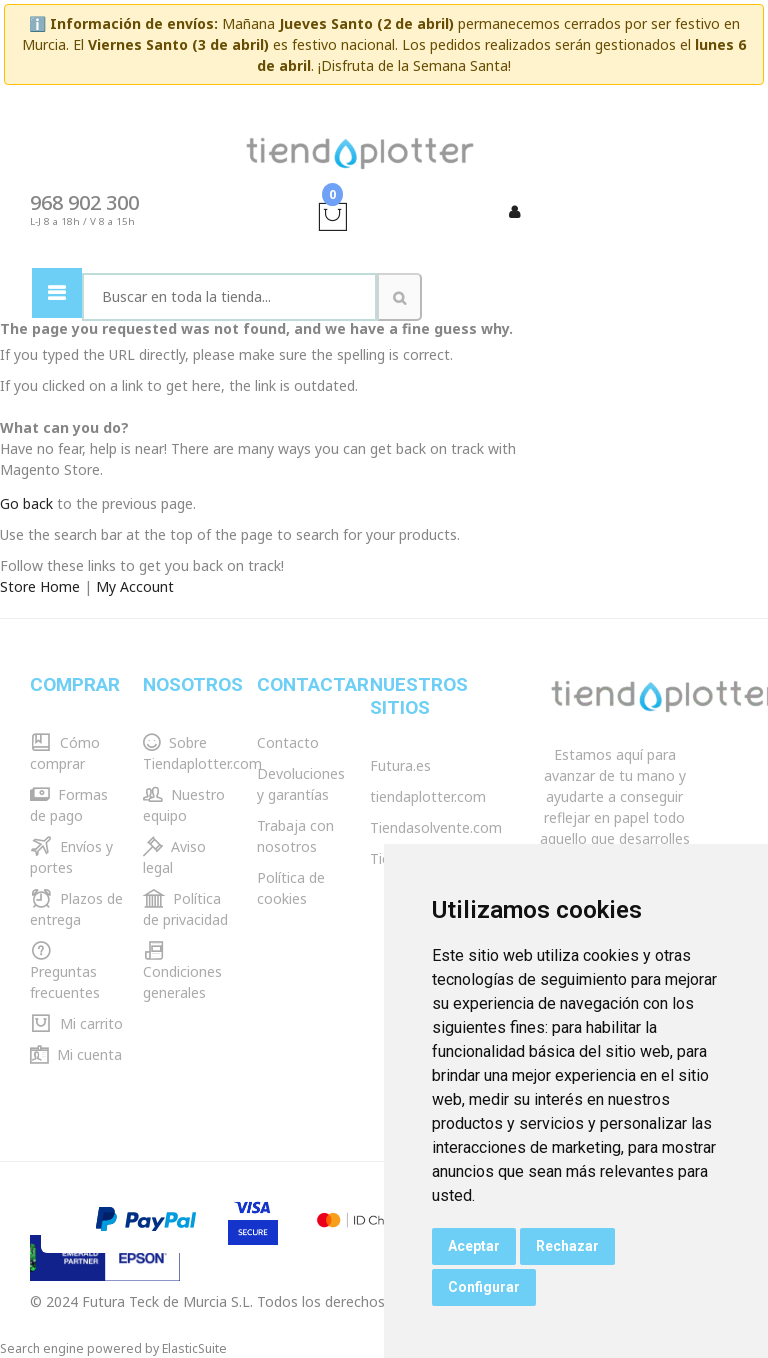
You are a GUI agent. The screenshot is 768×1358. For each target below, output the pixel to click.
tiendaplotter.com (428, 796)
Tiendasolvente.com (436, 827)
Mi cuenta (76, 1054)
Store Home (40, 586)
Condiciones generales (182, 971)
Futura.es (400, 765)
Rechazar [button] (567, 1246)
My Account (135, 586)
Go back (26, 503)
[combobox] (229, 297)
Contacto (288, 742)
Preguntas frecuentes (65, 971)
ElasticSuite (194, 1348)
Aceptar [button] (474, 1246)
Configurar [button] (484, 1287)
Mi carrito (76, 1023)
